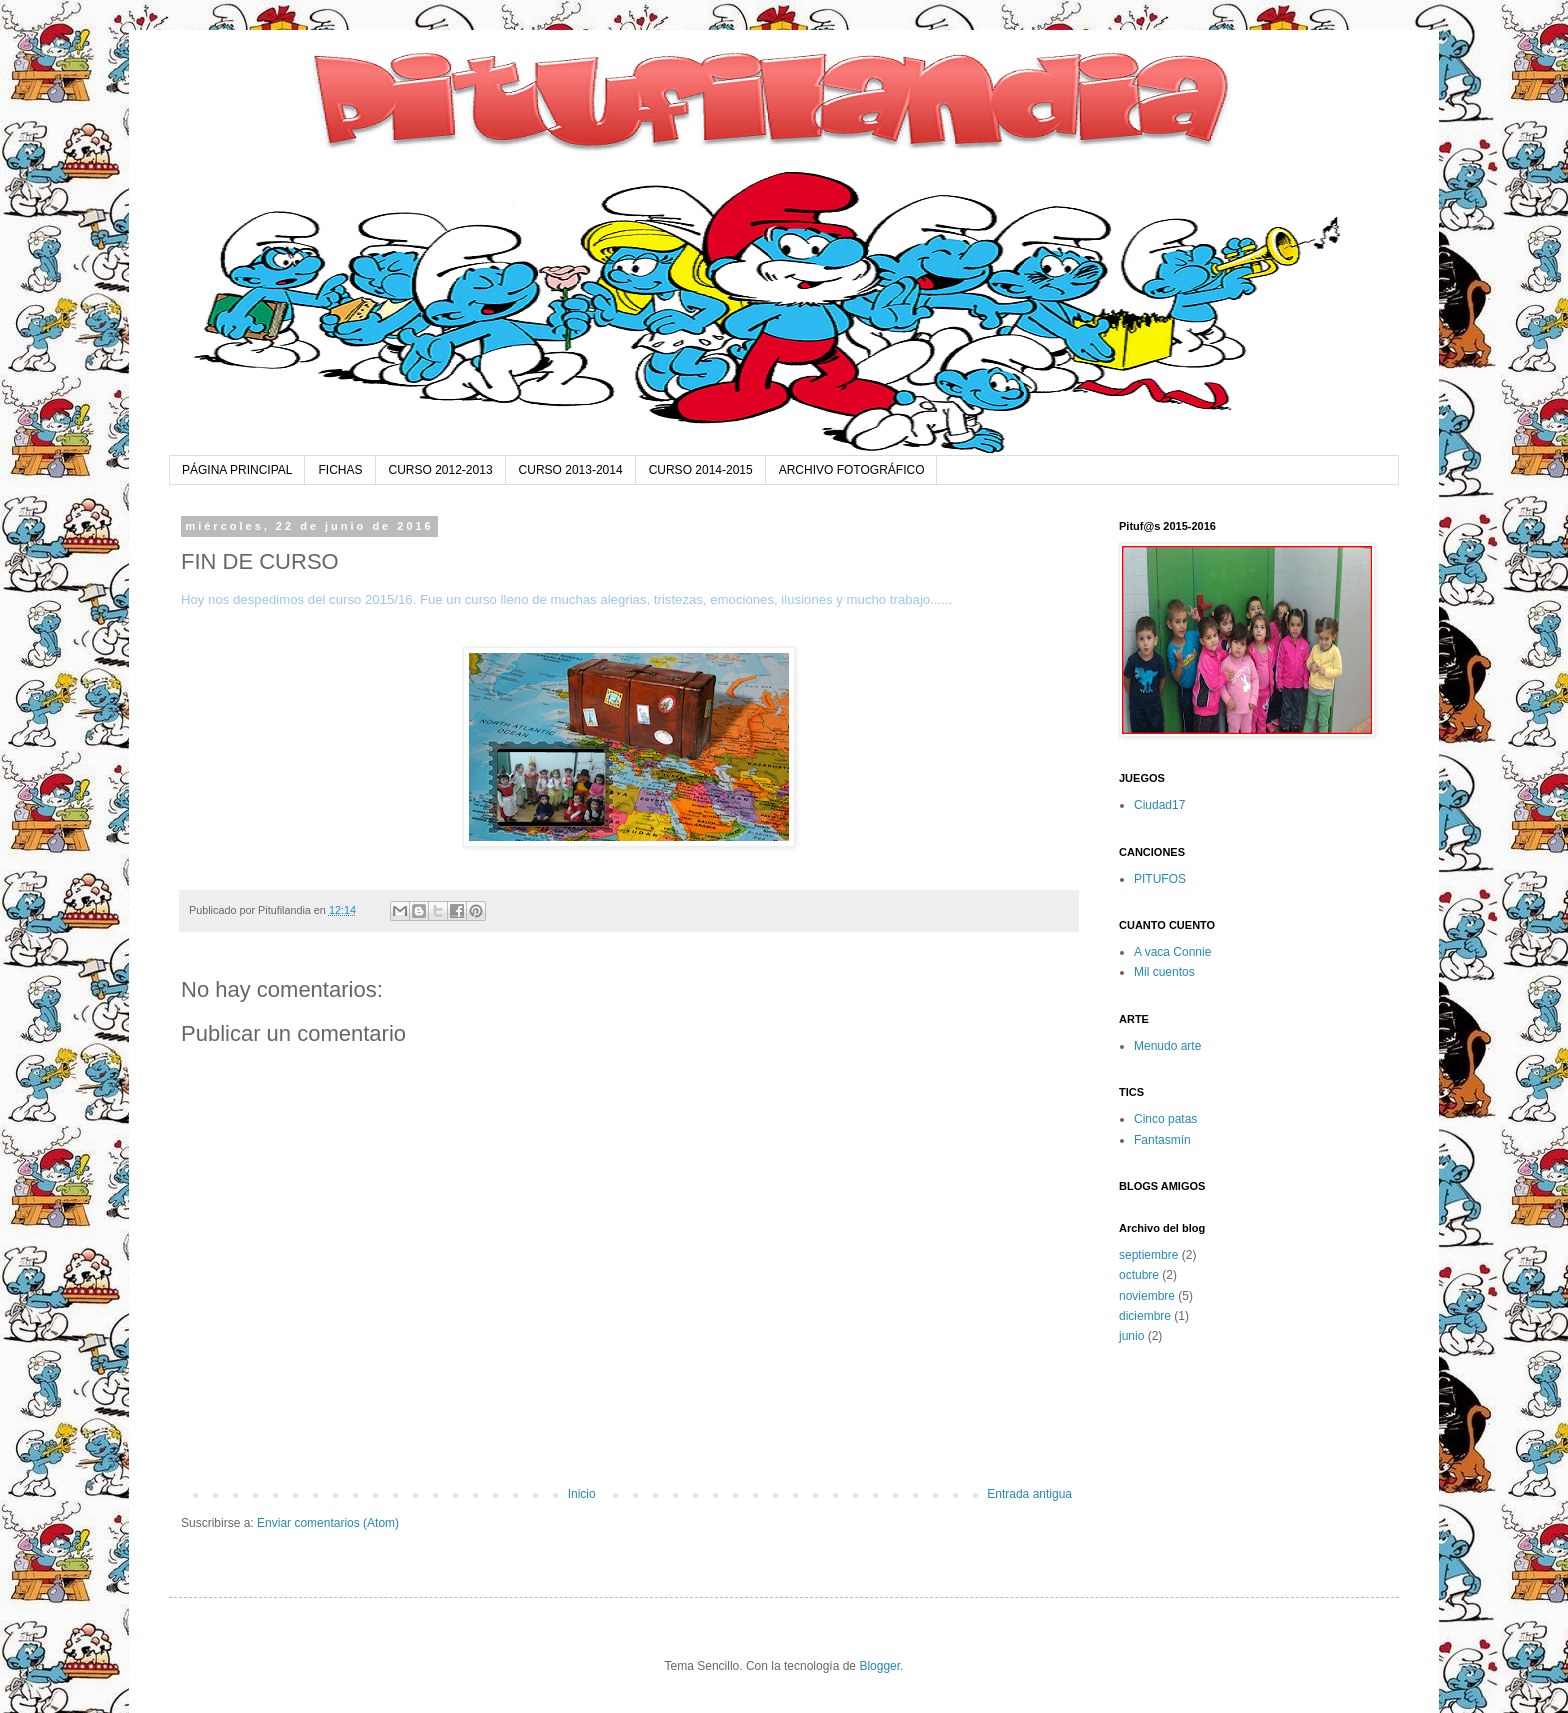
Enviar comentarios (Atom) (328, 1523)
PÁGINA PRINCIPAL (237, 470)
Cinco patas (1165, 1119)
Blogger (879, 1666)
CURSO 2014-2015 (701, 470)
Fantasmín (1162, 1140)
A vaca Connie (1172, 952)
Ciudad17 (1159, 805)
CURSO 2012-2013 (441, 470)
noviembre (1147, 1296)
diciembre (1145, 1316)
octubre (1139, 1275)
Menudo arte (1167, 1046)
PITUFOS (1160, 879)
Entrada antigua (1029, 1494)
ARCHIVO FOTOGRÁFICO (852, 470)
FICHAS (340, 470)
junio (1131, 1336)
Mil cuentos (1164, 972)
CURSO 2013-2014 (571, 470)
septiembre (1148, 1255)
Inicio (582, 1494)
